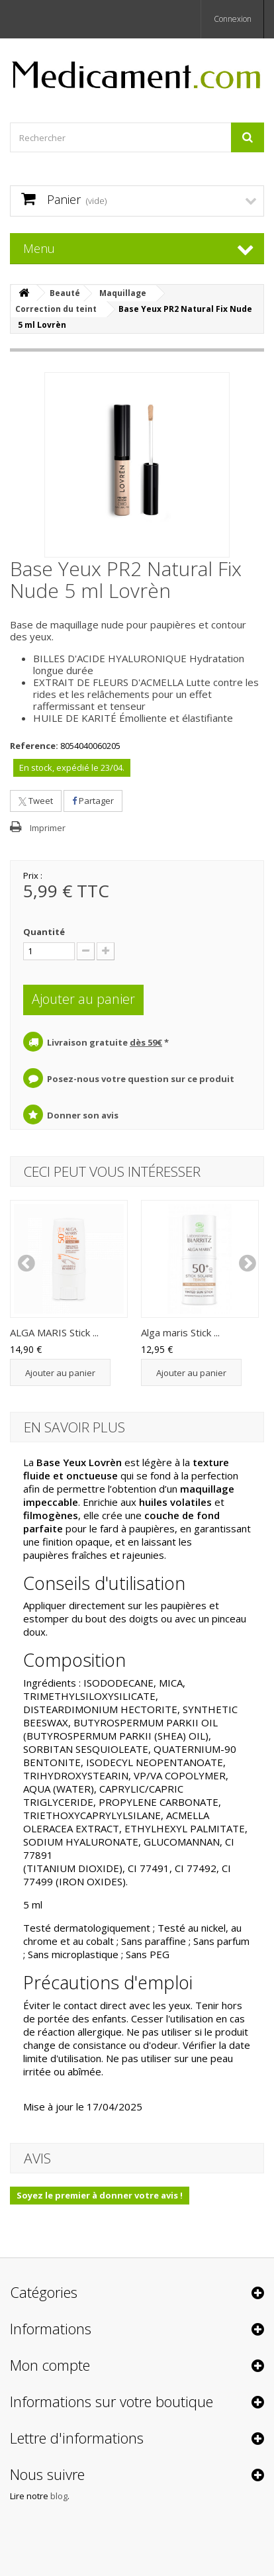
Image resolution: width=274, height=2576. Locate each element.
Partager (93, 801)
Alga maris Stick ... (180, 1332)
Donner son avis (82, 1115)
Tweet (36, 801)
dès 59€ (146, 1042)
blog (59, 2496)
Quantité (44, 932)
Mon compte (50, 2365)
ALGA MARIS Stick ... (54, 1332)
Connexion (232, 19)
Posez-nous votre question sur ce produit (140, 1079)
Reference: (34, 746)
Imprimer (48, 828)
